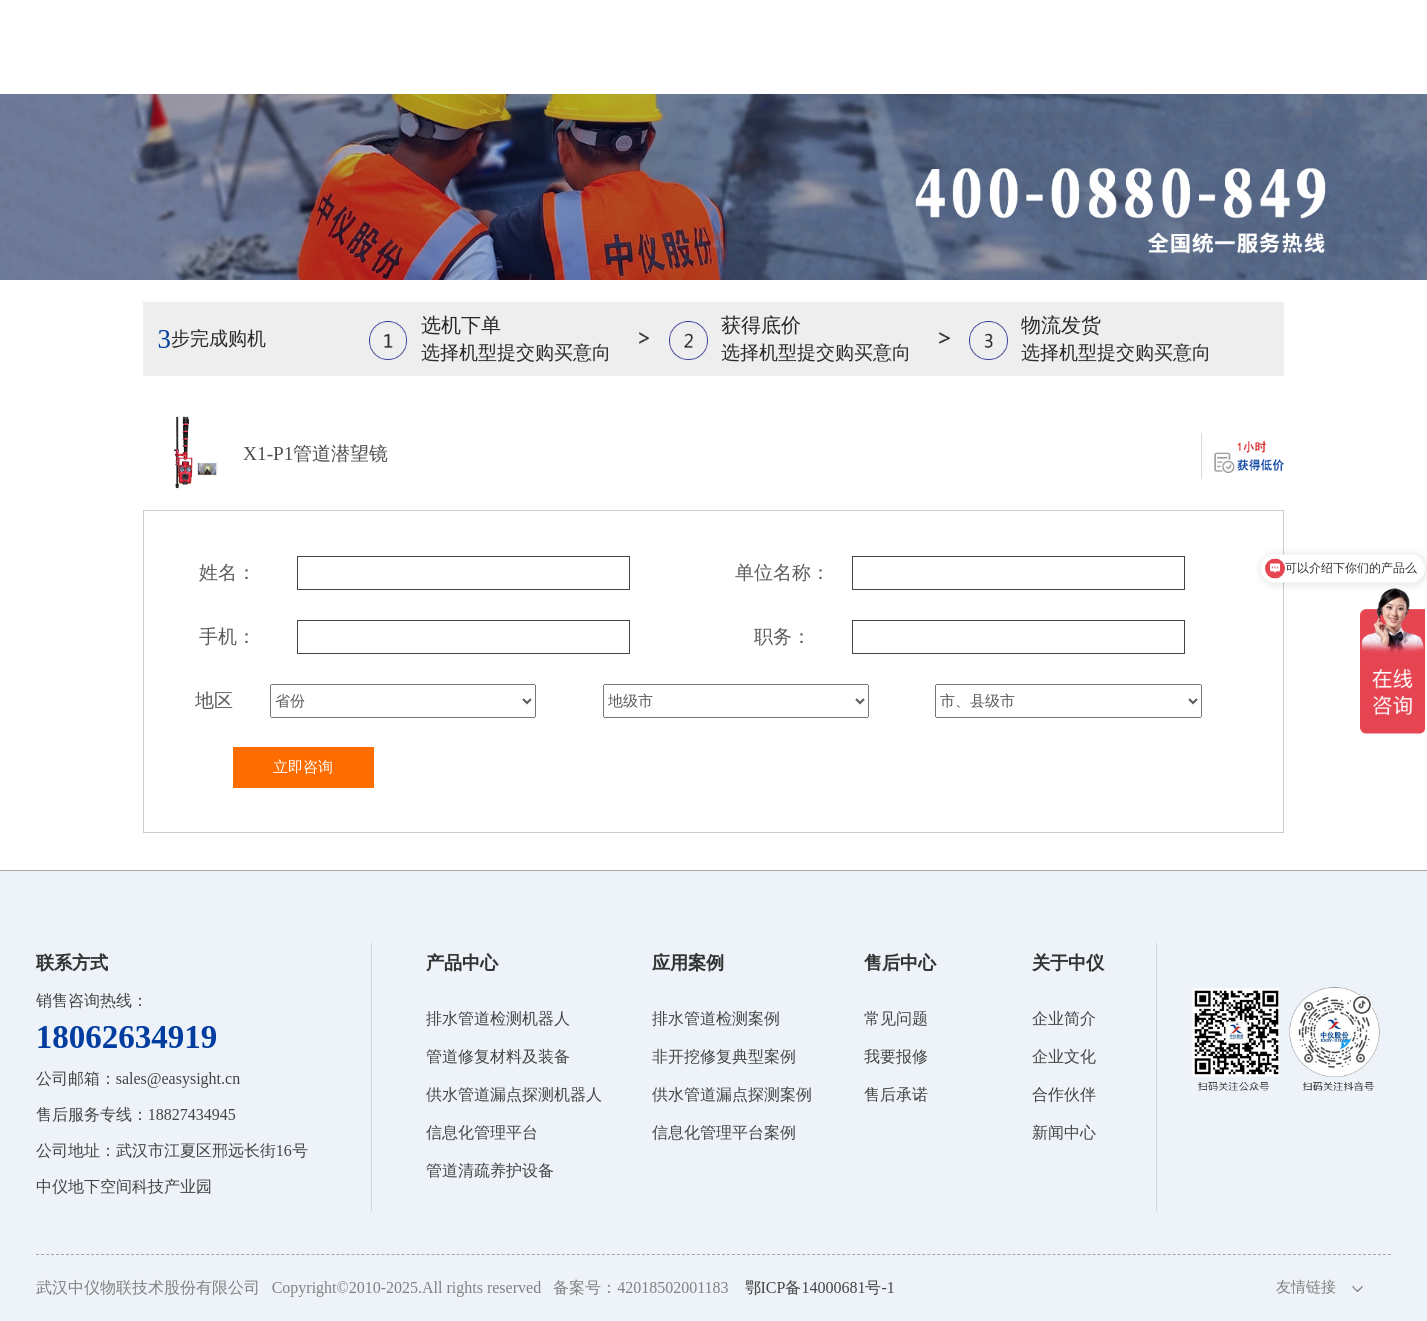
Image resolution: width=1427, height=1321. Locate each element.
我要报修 (896, 1056)
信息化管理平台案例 (724, 1132)
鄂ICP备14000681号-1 (820, 1287)
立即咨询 (303, 767)
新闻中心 (1064, 1132)
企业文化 (1064, 1056)
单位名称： (782, 572)
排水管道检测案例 (716, 1018)
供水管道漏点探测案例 (732, 1094)
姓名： (227, 572)
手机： (227, 636)
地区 (214, 700)
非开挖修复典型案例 (724, 1056)
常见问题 (896, 1018)
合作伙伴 (1064, 1094)
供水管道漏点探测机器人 (514, 1094)
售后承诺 (896, 1094)
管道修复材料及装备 (498, 1056)
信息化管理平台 (482, 1132)
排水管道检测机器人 (498, 1018)
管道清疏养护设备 (490, 1170)
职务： (782, 636)
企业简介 (1064, 1018)
